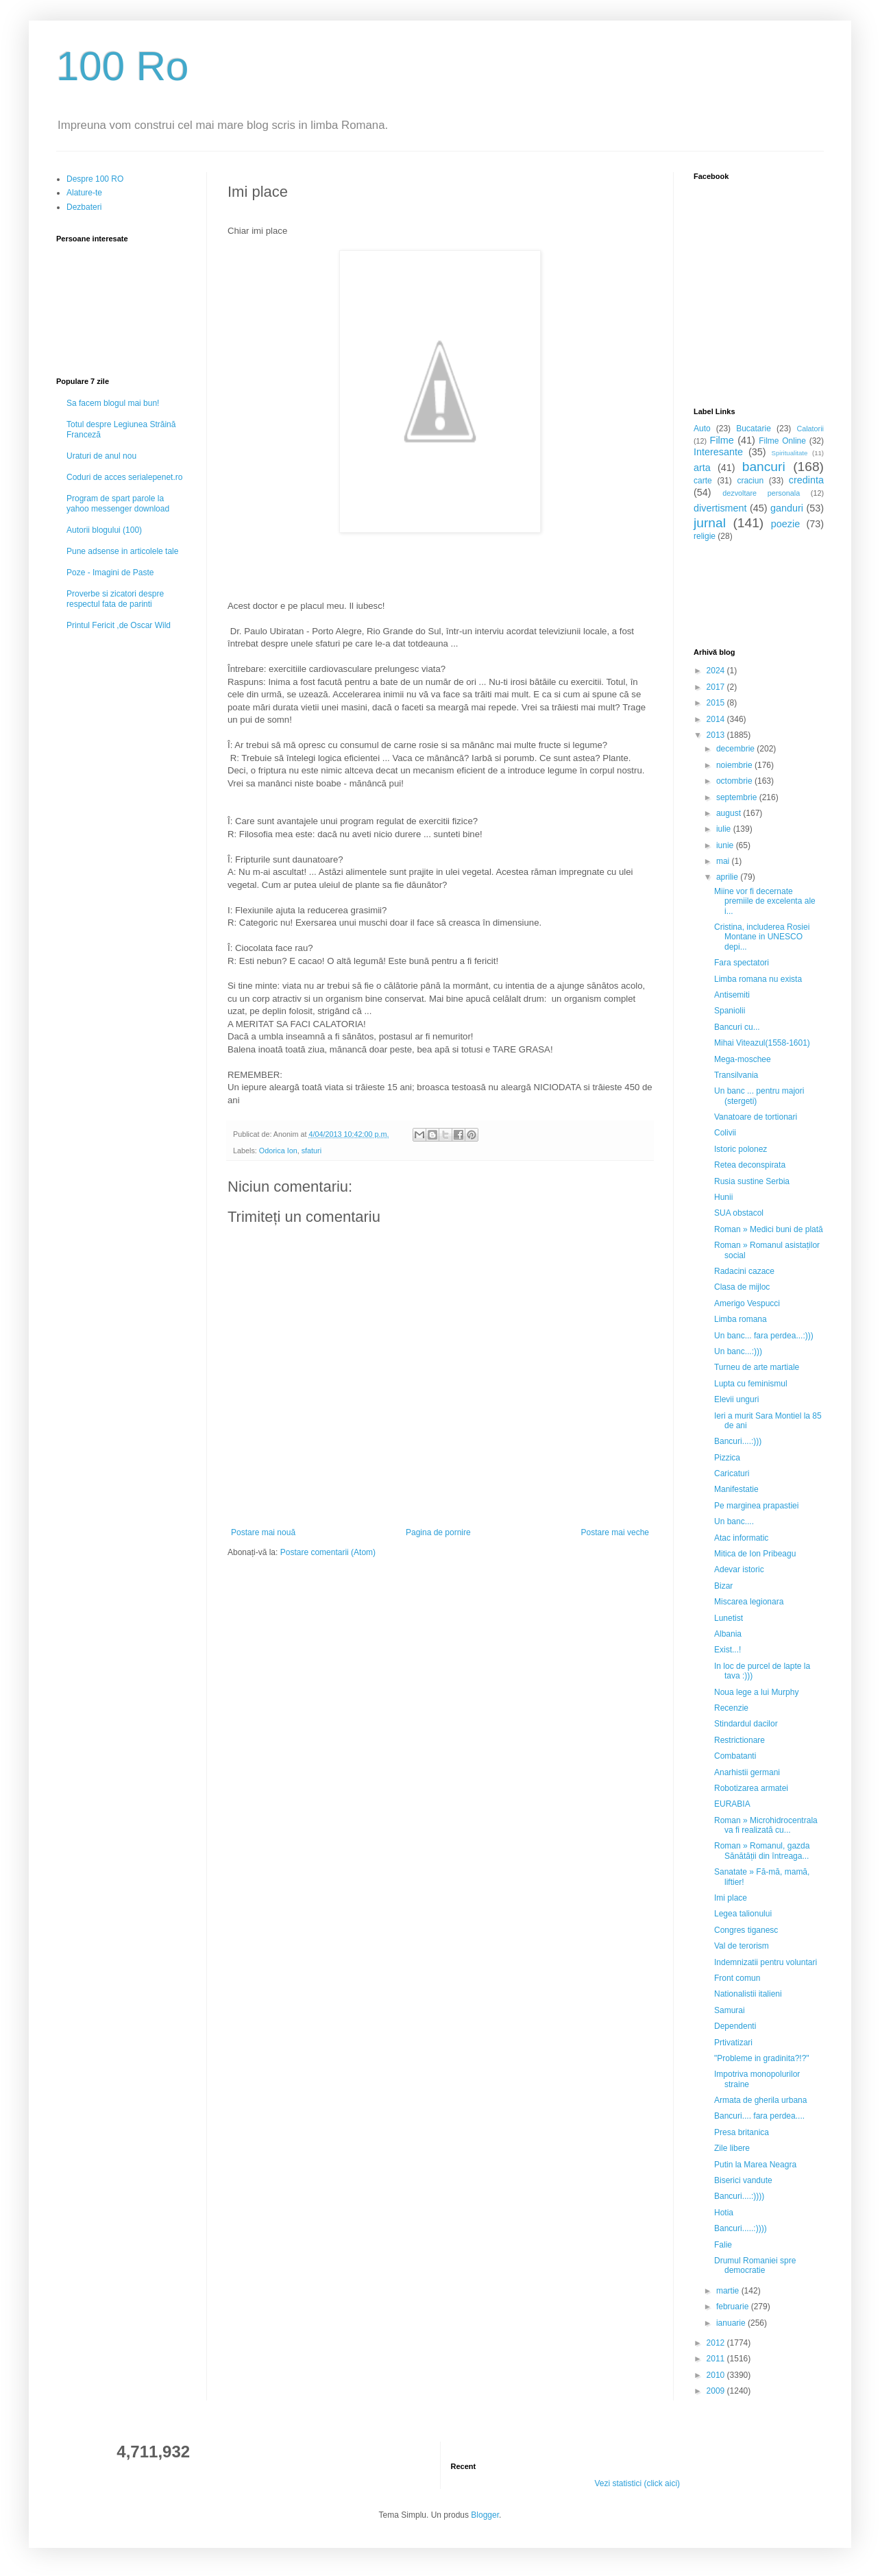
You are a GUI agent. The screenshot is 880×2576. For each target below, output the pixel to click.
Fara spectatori (741, 962)
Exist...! (727, 1649)
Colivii (725, 1132)
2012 (717, 2343)
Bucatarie (753, 428)
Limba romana (740, 1319)
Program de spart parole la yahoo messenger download (117, 503)
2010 (717, 2375)
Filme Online (782, 441)
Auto (702, 428)
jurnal (710, 523)
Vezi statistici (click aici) (637, 2483)
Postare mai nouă (263, 1532)
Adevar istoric (739, 1569)
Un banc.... (734, 1521)
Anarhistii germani (747, 1772)
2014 (717, 719)
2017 (717, 687)
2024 (717, 670)
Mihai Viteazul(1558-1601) (762, 1043)
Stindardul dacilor (746, 1724)
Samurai (729, 2010)
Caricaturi (731, 1473)
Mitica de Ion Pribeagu (755, 1553)
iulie (724, 829)
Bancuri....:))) (737, 1441)
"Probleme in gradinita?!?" (761, 2058)
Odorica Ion (278, 1150)
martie (729, 2291)
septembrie (737, 797)
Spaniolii (729, 1010)
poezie (785, 523)
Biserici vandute (743, 2180)
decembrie (736, 749)
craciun (750, 480)
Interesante (718, 451)
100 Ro (122, 66)
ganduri (786, 508)
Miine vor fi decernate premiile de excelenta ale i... (765, 901)
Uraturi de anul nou (101, 456)
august (729, 813)
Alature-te (84, 192)
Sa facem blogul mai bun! (112, 403)
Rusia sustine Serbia (752, 1181)
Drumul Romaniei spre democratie (755, 2265)
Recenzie (731, 1708)
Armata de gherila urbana (760, 2100)
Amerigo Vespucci (747, 1303)
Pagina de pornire (438, 1532)
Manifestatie (736, 1489)
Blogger (485, 2515)
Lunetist (728, 1618)
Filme (722, 440)
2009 (717, 2391)
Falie (723, 2245)
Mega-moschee (742, 1059)
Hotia (723, 2212)
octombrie (735, 781)
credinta (806, 479)
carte (703, 480)
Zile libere (732, 2148)
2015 (717, 703)
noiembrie (735, 765)
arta (702, 467)
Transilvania (736, 1075)
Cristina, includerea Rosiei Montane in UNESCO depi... (761, 937)
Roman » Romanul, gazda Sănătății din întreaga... (761, 1850)
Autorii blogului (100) (104, 530)
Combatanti (735, 1756)
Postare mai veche (615, 1532)
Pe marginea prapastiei (756, 1505)
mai (724, 861)
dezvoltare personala (761, 493)
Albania (728, 1634)
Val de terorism (741, 1946)
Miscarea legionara (748, 1601)
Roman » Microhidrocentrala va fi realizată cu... (766, 1825)
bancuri (763, 466)
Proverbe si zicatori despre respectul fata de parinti (115, 598)
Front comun (737, 1978)
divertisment (720, 508)
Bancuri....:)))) (739, 2196)
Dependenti (735, 2026)
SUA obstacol (738, 1213)
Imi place (730, 1898)
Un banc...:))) (738, 1351)
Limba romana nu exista (758, 979)
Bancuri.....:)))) (740, 2228)
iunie (726, 845)
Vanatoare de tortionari (755, 1117)
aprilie (728, 877)
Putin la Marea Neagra (755, 2164)
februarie (733, 2306)
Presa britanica (741, 2132)
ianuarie (732, 2323)
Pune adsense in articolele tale (122, 551)
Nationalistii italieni (748, 1994)
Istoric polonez (740, 1149)
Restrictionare (739, 1740)
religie (705, 536)
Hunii (723, 1197)
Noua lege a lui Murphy (756, 1692)
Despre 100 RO (94, 179)
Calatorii (810, 428)
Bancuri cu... (737, 1027)
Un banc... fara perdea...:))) (764, 1335)
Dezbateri (83, 207)
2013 (717, 735)
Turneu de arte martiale (756, 1367)
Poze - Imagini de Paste (110, 572)
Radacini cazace (744, 1271)
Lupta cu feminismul (750, 1383)
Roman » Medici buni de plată (768, 1229)
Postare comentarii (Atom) (328, 1552)
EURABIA (732, 1804)
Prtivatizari (733, 2042)
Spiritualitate (790, 453)
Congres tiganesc (746, 1930)
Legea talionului (743, 1913)
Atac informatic (741, 1538)
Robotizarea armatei (751, 1788)
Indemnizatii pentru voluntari (765, 1962)
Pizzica (727, 1457)
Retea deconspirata (749, 1165)
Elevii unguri (736, 1399)
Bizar (723, 1586)
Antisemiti (732, 995)
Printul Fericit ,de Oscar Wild (118, 625)
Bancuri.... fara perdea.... (759, 2116)
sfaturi (311, 1150)
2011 (717, 2358)
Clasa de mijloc (742, 1287)
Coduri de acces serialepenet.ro (124, 477)
